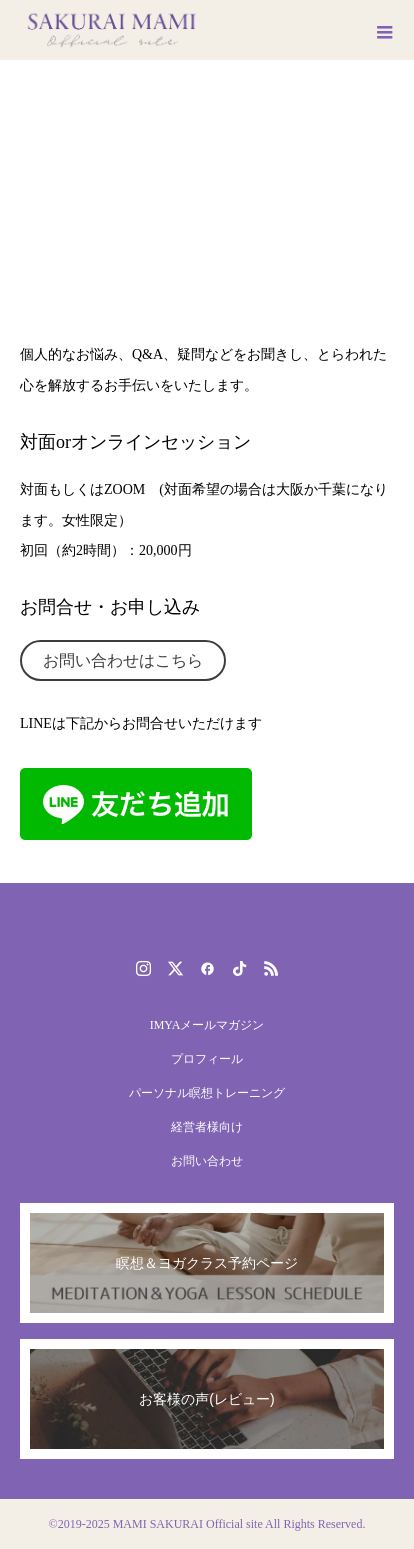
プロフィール (207, 1059)
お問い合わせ (207, 1161)
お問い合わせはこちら (123, 660)
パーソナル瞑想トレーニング (207, 1093)
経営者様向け (207, 1127)
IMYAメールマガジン (207, 1025)
